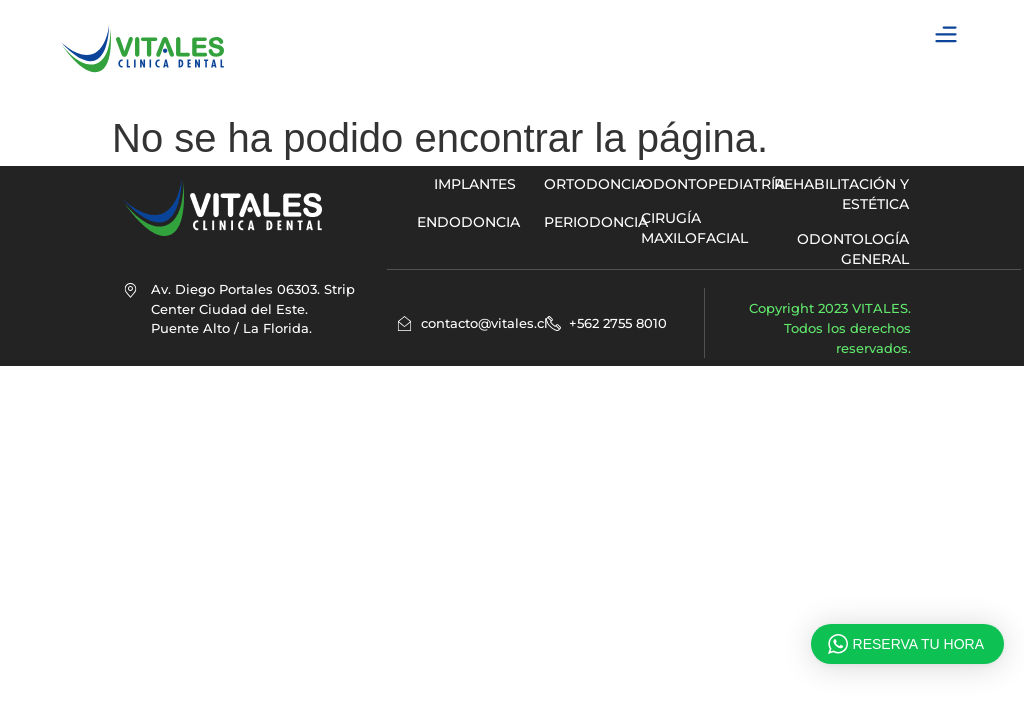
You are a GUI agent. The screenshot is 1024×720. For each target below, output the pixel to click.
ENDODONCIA (468, 222)
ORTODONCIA (594, 184)
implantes (475, 184)
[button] (946, 35)
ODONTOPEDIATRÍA (713, 184)
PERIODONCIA (596, 222)
